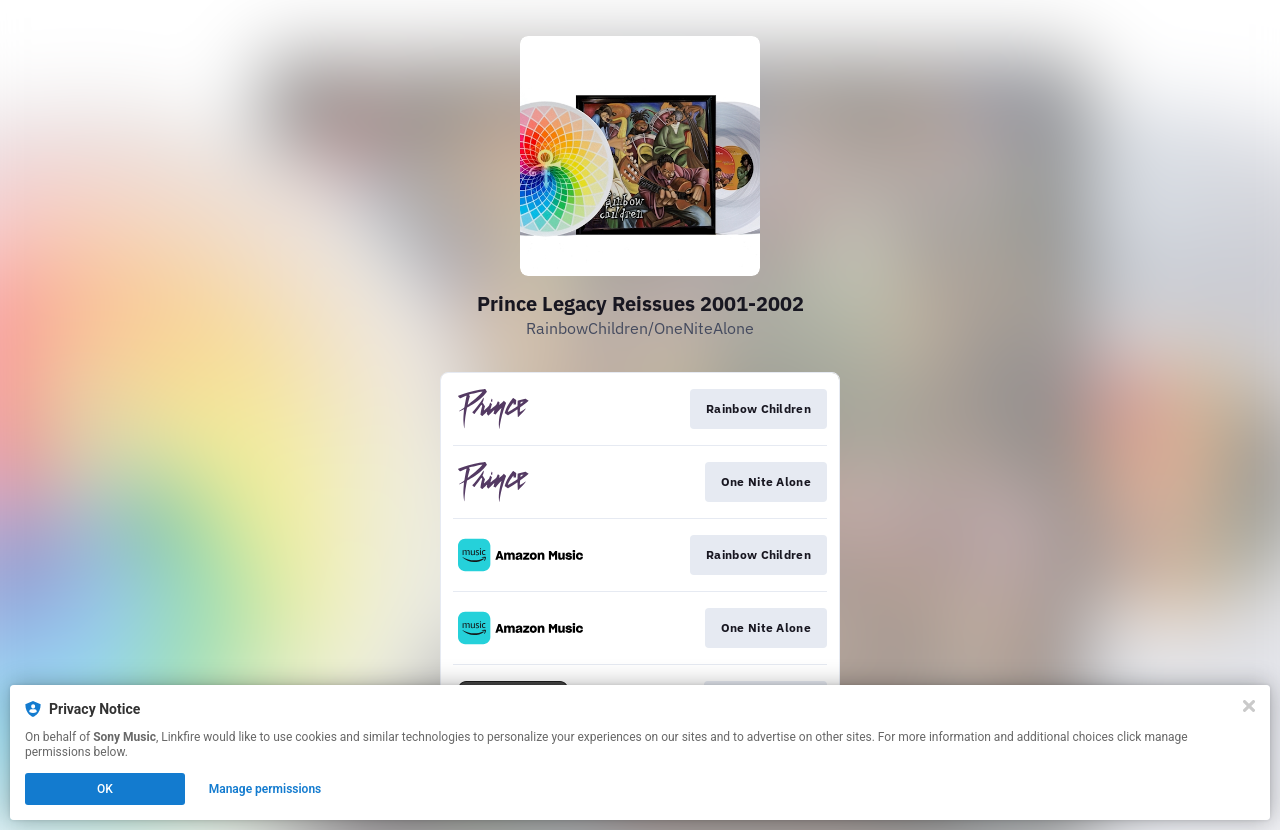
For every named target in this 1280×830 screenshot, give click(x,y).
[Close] (1249, 706)
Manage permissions (265, 789)
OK (105, 789)
